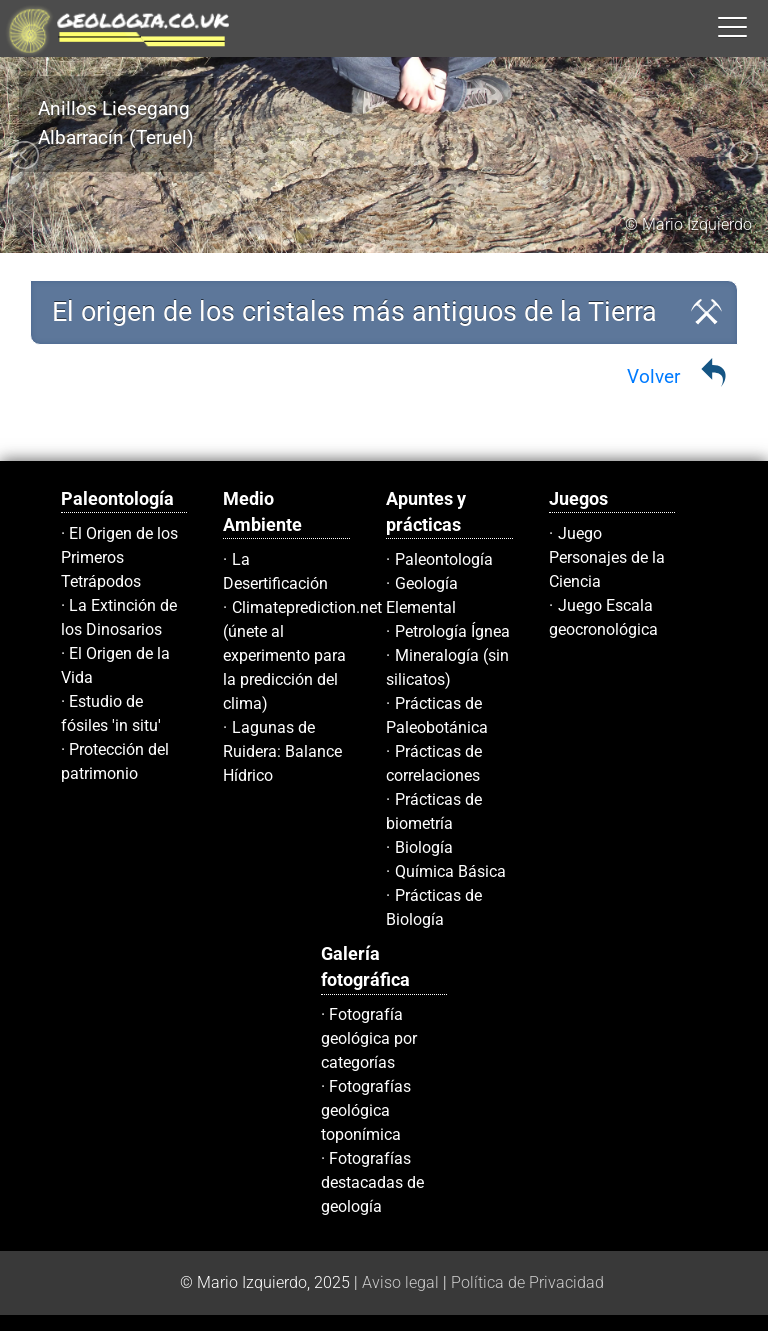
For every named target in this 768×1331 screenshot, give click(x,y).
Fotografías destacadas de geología (372, 1182)
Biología (424, 847)
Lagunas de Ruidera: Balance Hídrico (282, 751)
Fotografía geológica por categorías (369, 1038)
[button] (753, 26)
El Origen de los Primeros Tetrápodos (120, 557)
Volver (653, 376)
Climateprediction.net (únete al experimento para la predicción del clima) (302, 655)
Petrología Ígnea (452, 631)
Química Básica (450, 871)
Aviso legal (400, 1282)
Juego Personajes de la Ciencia (607, 557)
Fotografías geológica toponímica (366, 1110)
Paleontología (444, 559)
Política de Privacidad (527, 1282)
